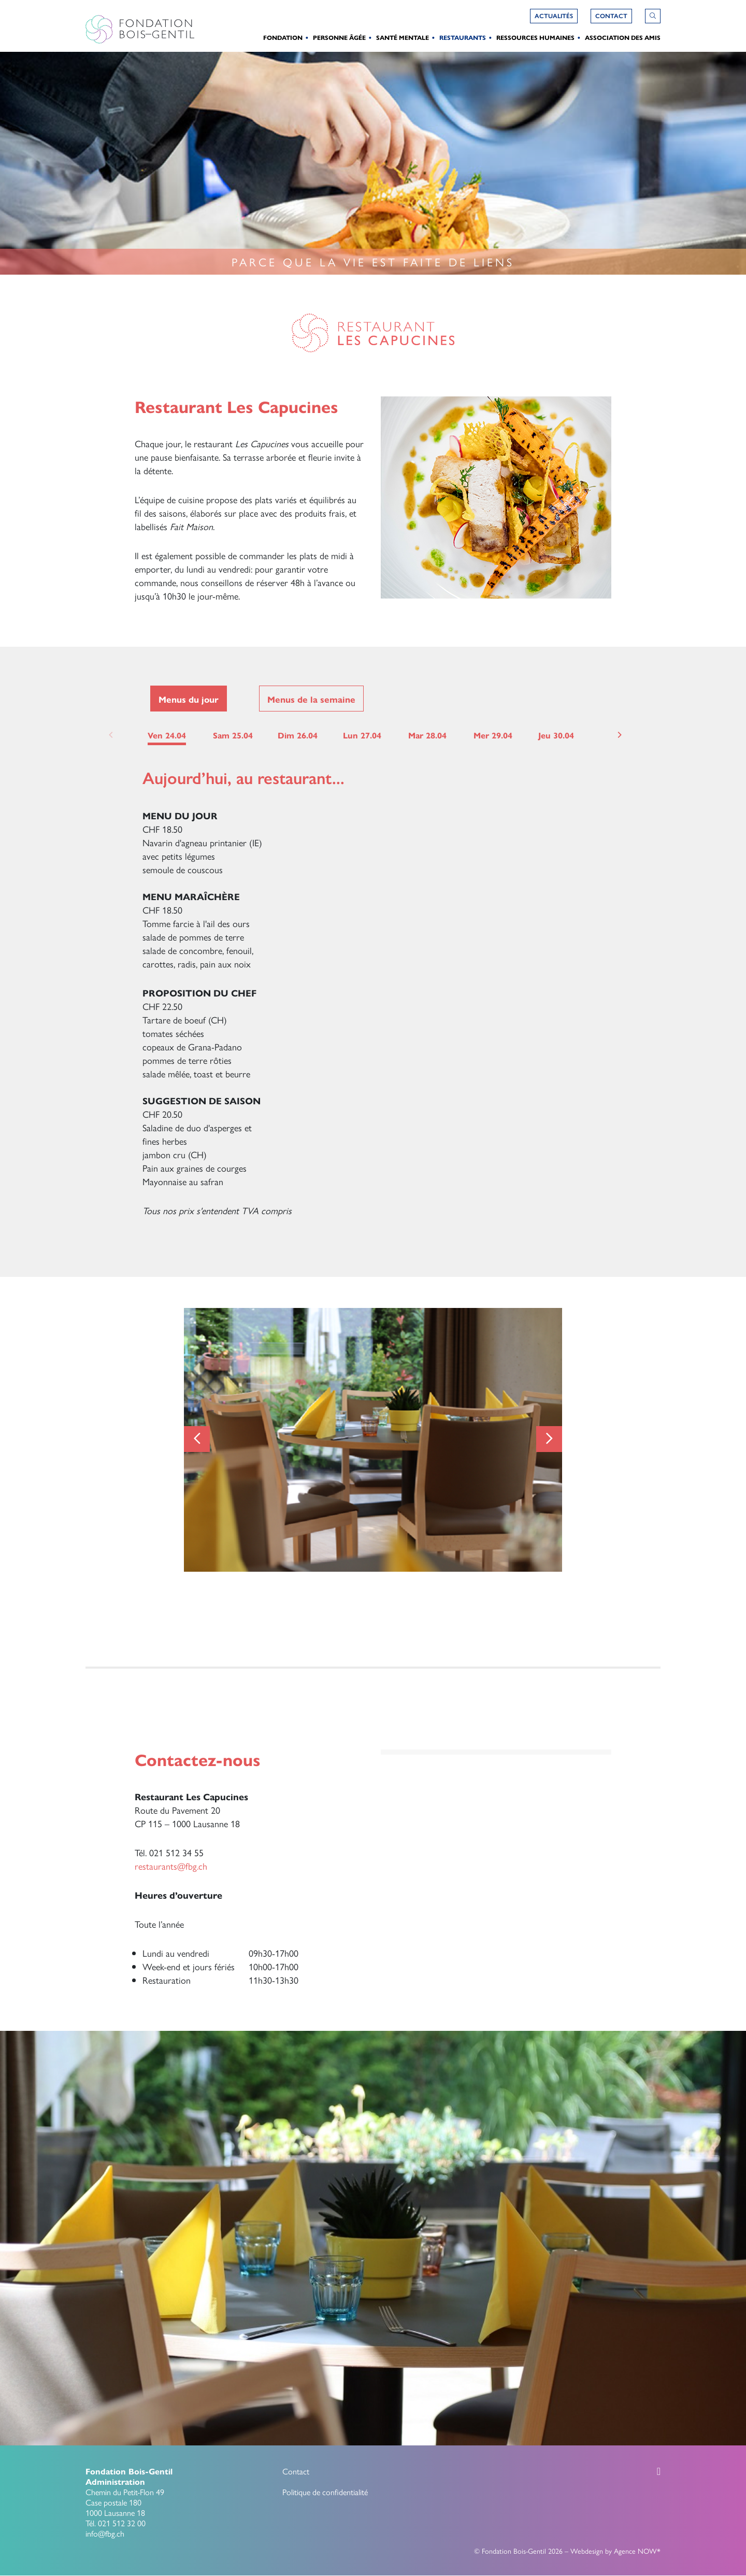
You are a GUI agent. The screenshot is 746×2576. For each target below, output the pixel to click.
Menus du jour (189, 699)
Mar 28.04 (427, 735)
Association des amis (623, 37)
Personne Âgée (339, 37)
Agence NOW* (637, 2550)
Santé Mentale (402, 37)
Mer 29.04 (493, 735)
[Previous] (197, 1439)
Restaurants (462, 37)
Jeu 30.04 (556, 735)
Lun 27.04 (362, 735)
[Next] (619, 735)
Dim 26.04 (298, 735)
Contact (295, 2471)
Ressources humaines (535, 37)
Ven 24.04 (167, 735)
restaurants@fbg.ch (171, 1865)
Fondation (283, 37)
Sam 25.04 (233, 735)
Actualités (554, 16)
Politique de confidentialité (325, 2492)
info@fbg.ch (104, 2533)
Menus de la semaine (311, 699)
